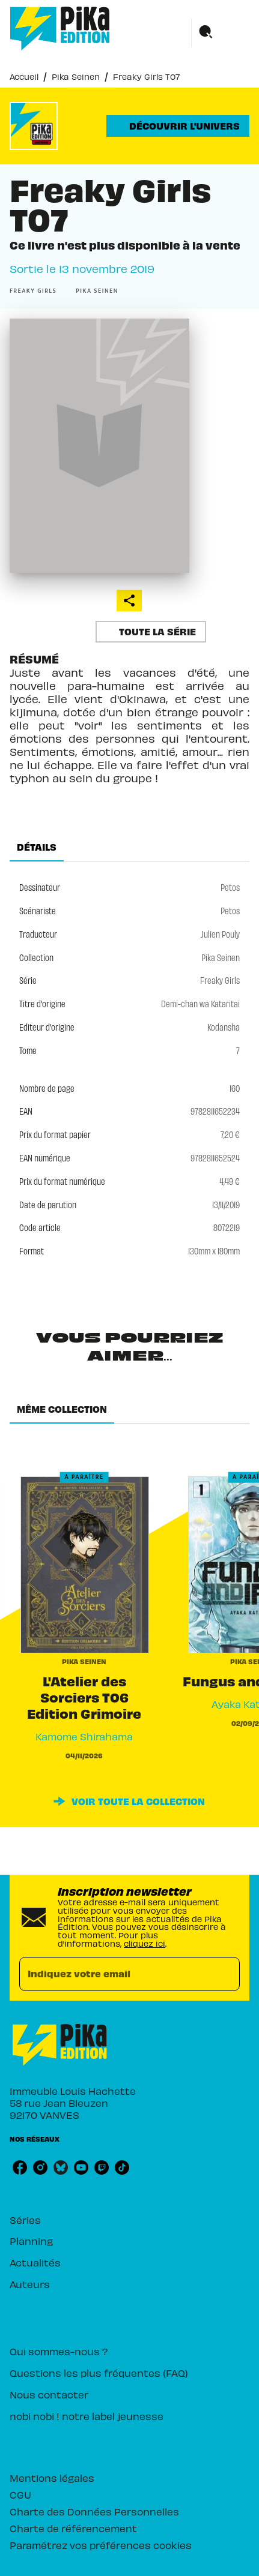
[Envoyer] (225, 1974)
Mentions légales (52, 2478)
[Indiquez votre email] (114, 1974)
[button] (177, 126)
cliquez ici (144, 1943)
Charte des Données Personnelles (94, 2511)
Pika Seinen (76, 76)
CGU (20, 2494)
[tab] (37, 847)
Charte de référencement (73, 2528)
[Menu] (220, 32)
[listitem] (20, 2167)
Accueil (24, 76)
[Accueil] (60, 28)
